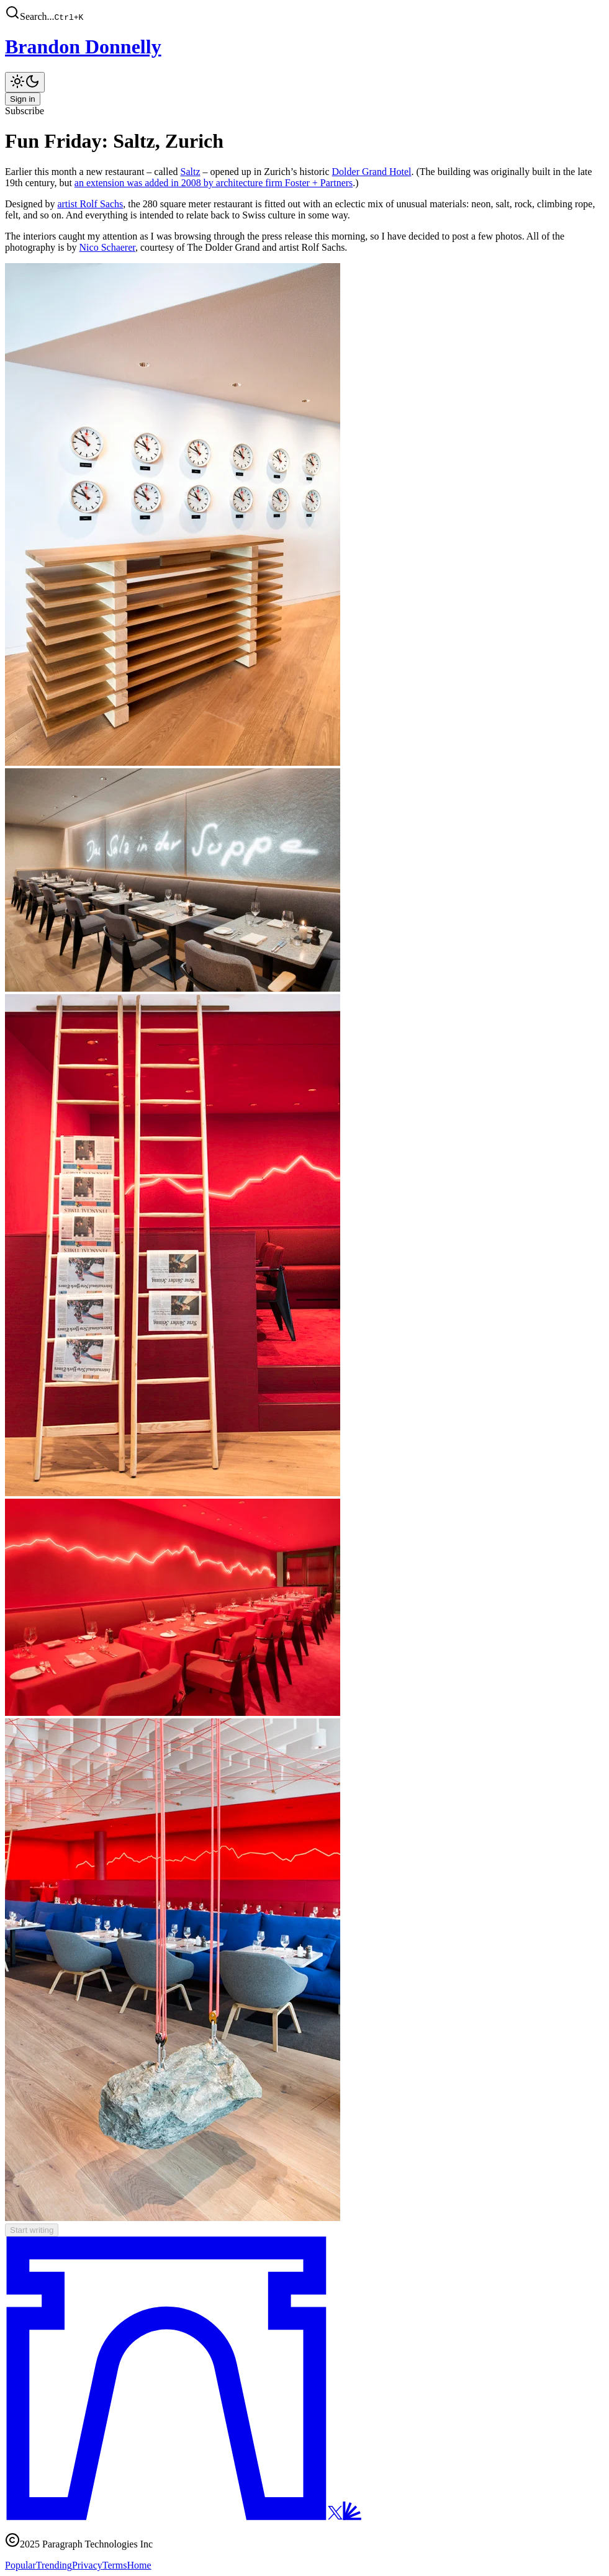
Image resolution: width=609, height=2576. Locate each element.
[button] (304, 13)
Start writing (31, 2230)
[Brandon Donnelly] (304, 46)
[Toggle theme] (25, 82)
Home (139, 2565)
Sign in (22, 99)
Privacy (87, 2565)
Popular (20, 2565)
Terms (114, 2565)
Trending (54, 2565)
